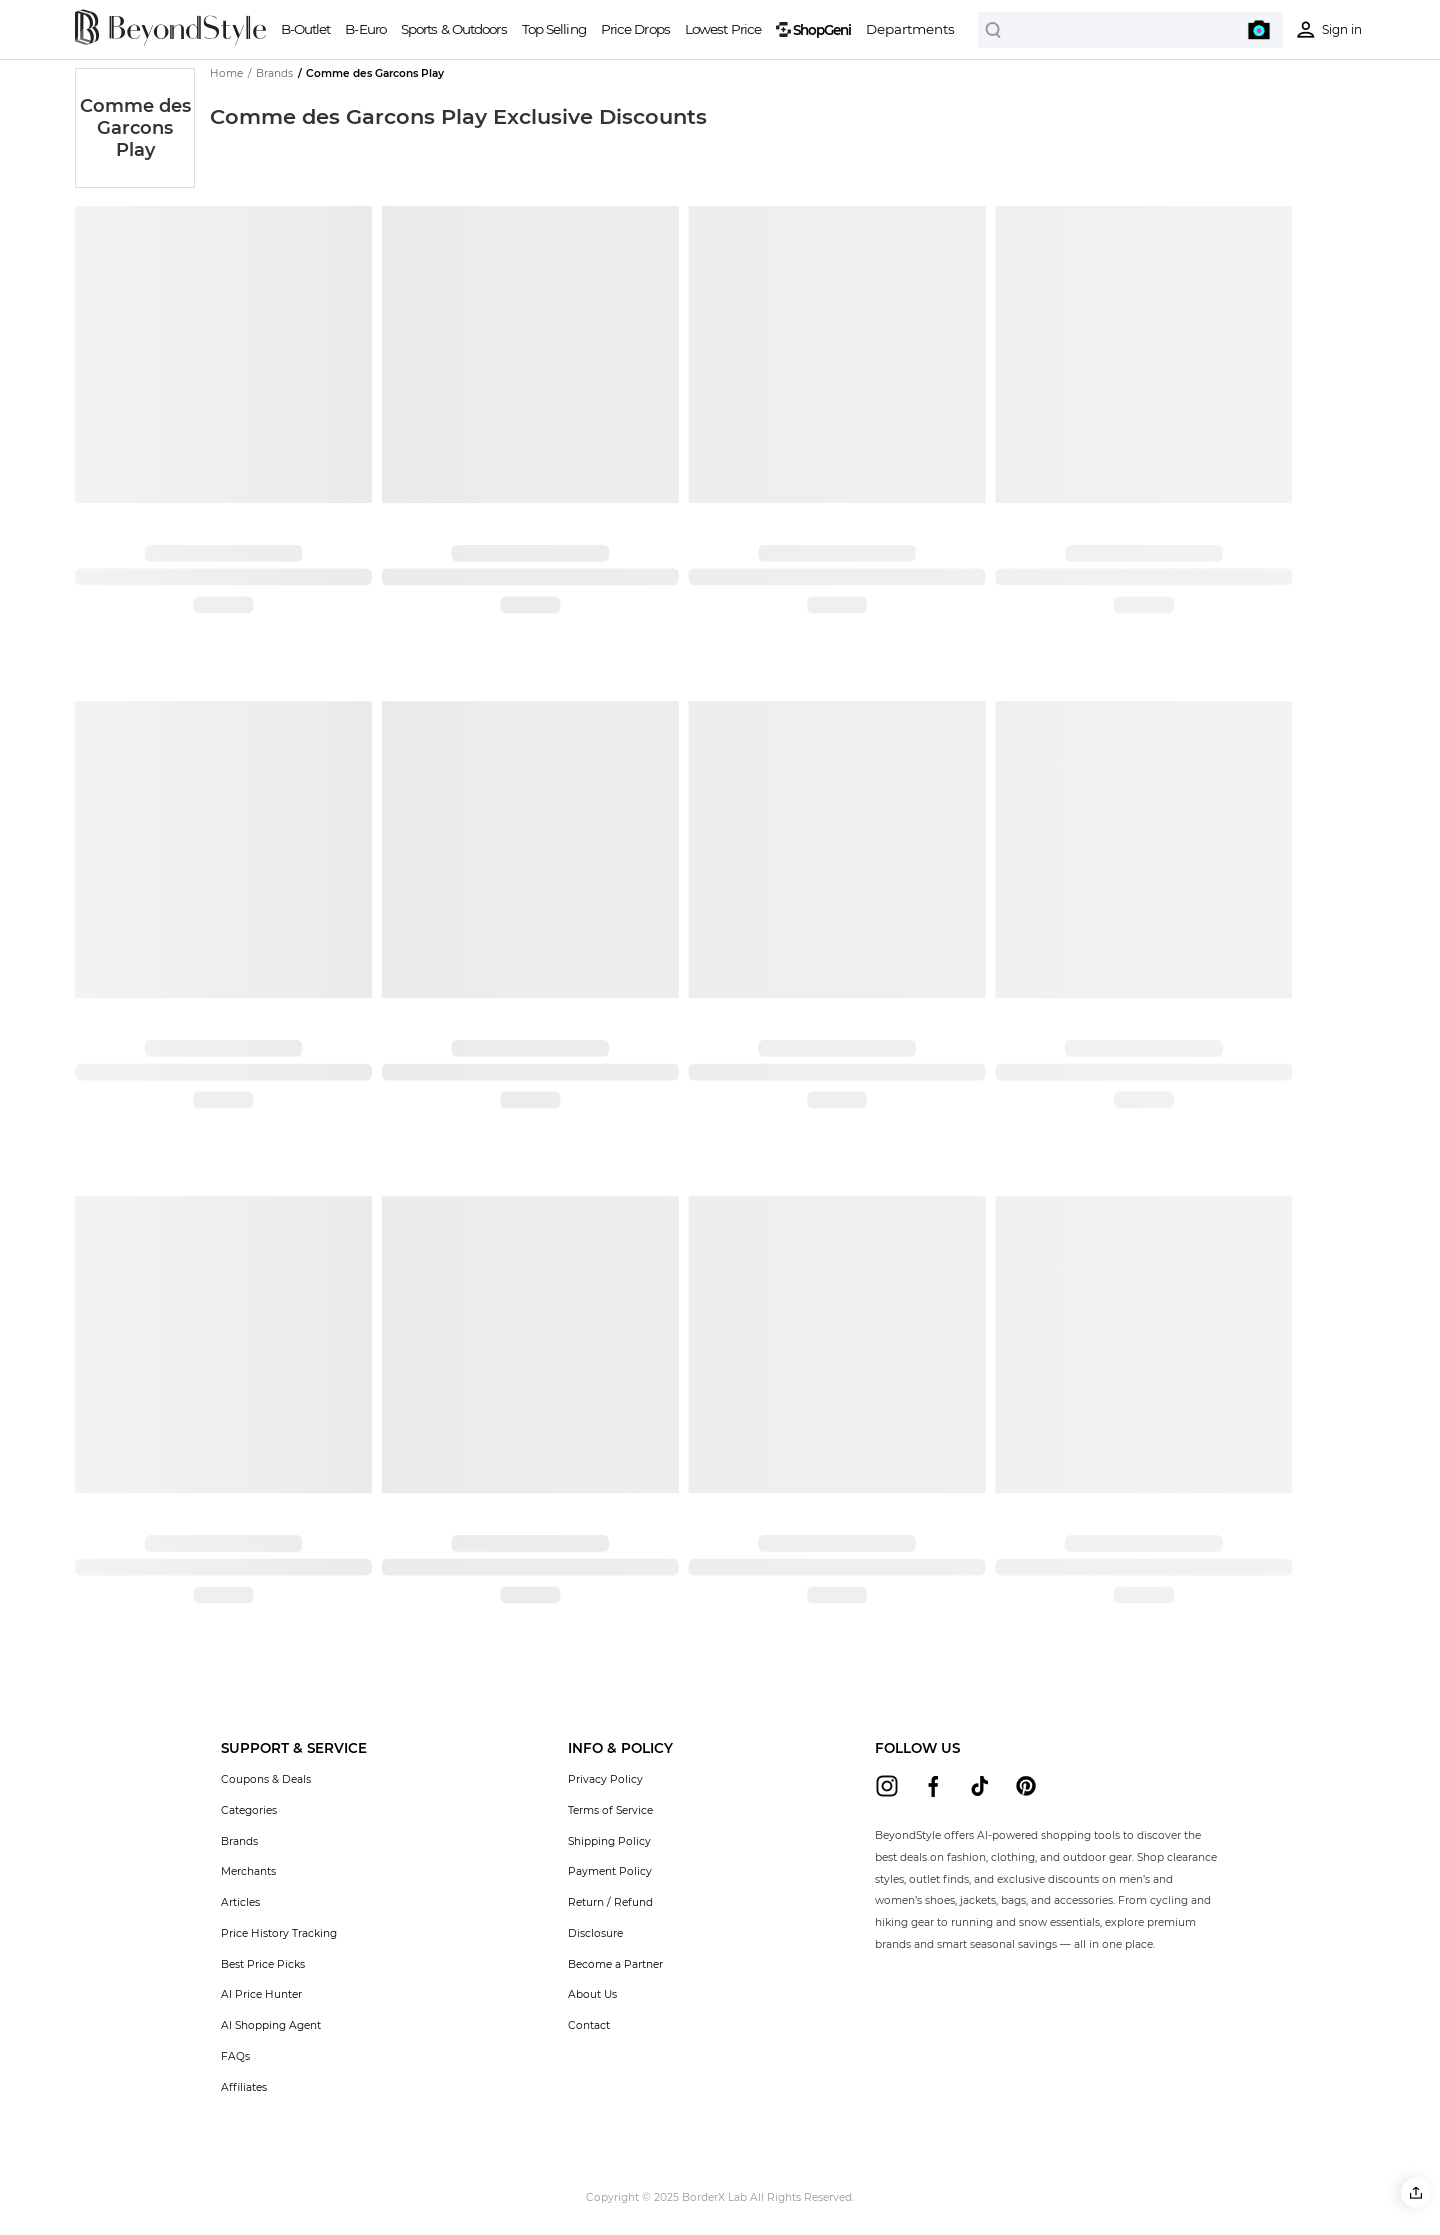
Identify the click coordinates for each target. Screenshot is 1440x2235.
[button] (1416, 2193)
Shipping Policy (609, 1841)
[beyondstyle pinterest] (1026, 1786)
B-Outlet (306, 29)
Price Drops (635, 29)
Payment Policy (610, 1871)
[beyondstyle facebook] (933, 1786)
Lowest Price (723, 29)
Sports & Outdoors (454, 29)
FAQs (235, 2056)
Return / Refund (610, 1902)
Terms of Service (610, 1810)
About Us (592, 1994)
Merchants (248, 1871)
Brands (239, 1841)
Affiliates (244, 2087)
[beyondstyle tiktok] (980, 1786)
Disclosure (595, 1933)
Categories (249, 1810)
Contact (589, 2025)
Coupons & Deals (266, 1779)
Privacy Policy (605, 1779)
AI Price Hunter (261, 1994)
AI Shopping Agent (271, 2025)
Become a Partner (615, 1964)
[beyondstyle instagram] (887, 1786)
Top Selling (554, 29)
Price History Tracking (279, 1933)
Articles (240, 1902)
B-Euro (365, 29)
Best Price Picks (263, 1964)
